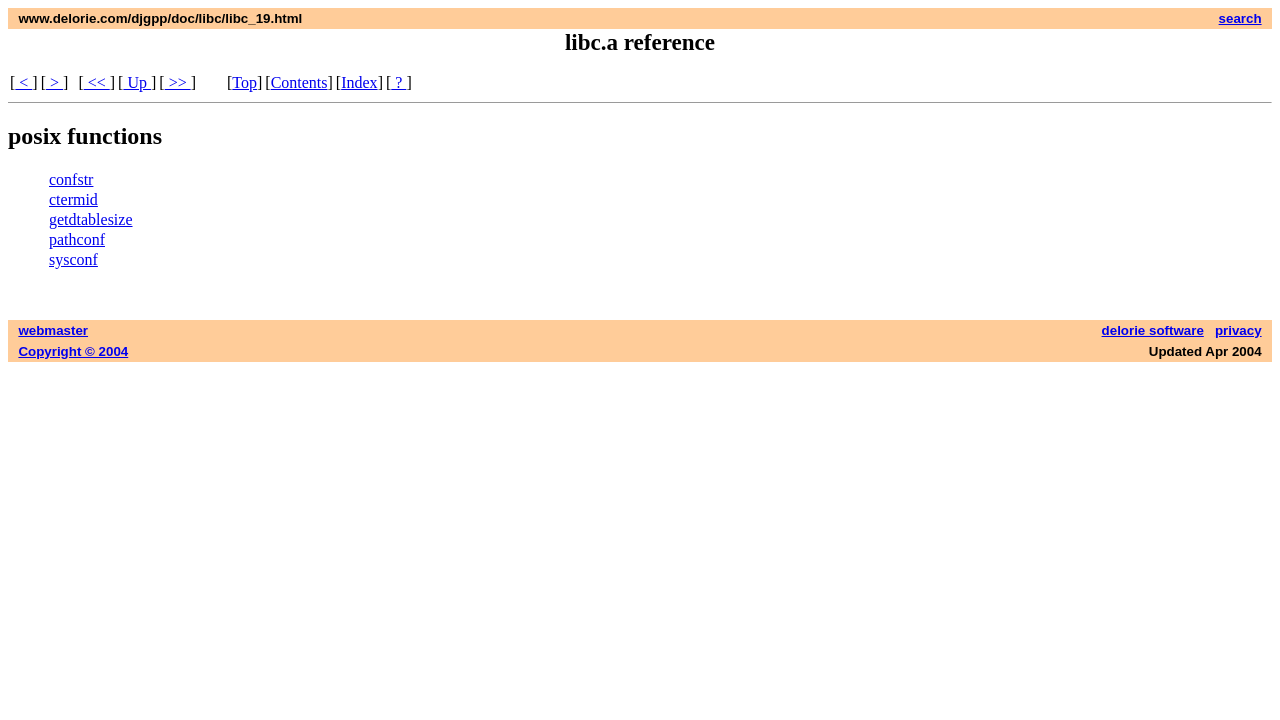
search (1240, 18)
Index (359, 82)
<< (97, 82)
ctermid (73, 199)
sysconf (73, 259)
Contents (299, 82)
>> (178, 82)
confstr (71, 179)
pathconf (77, 239)
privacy (1238, 330)
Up (137, 82)
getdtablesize (91, 219)
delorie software (1153, 330)
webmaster (53, 330)
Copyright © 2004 (73, 351)
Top (244, 82)
